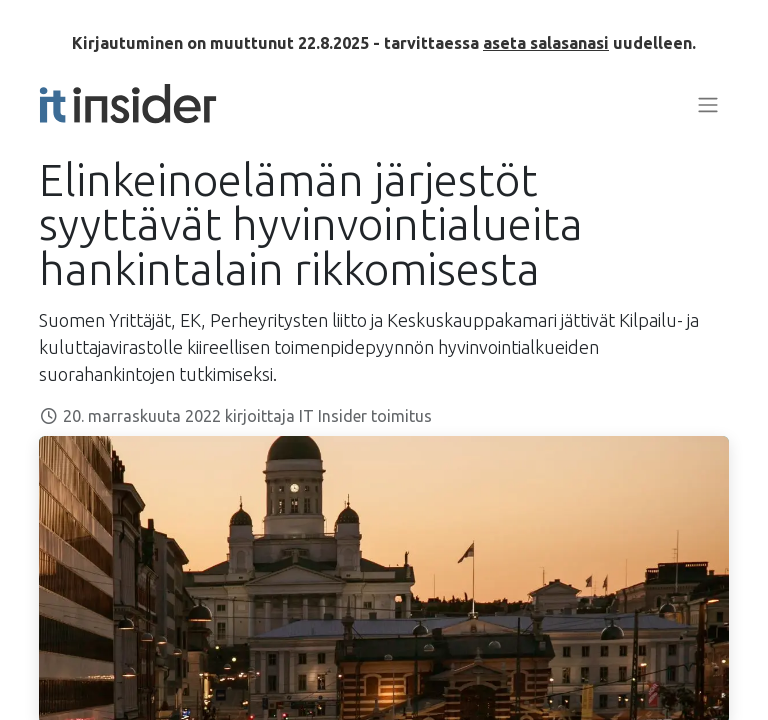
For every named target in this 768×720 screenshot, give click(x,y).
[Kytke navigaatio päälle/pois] (708, 104)
